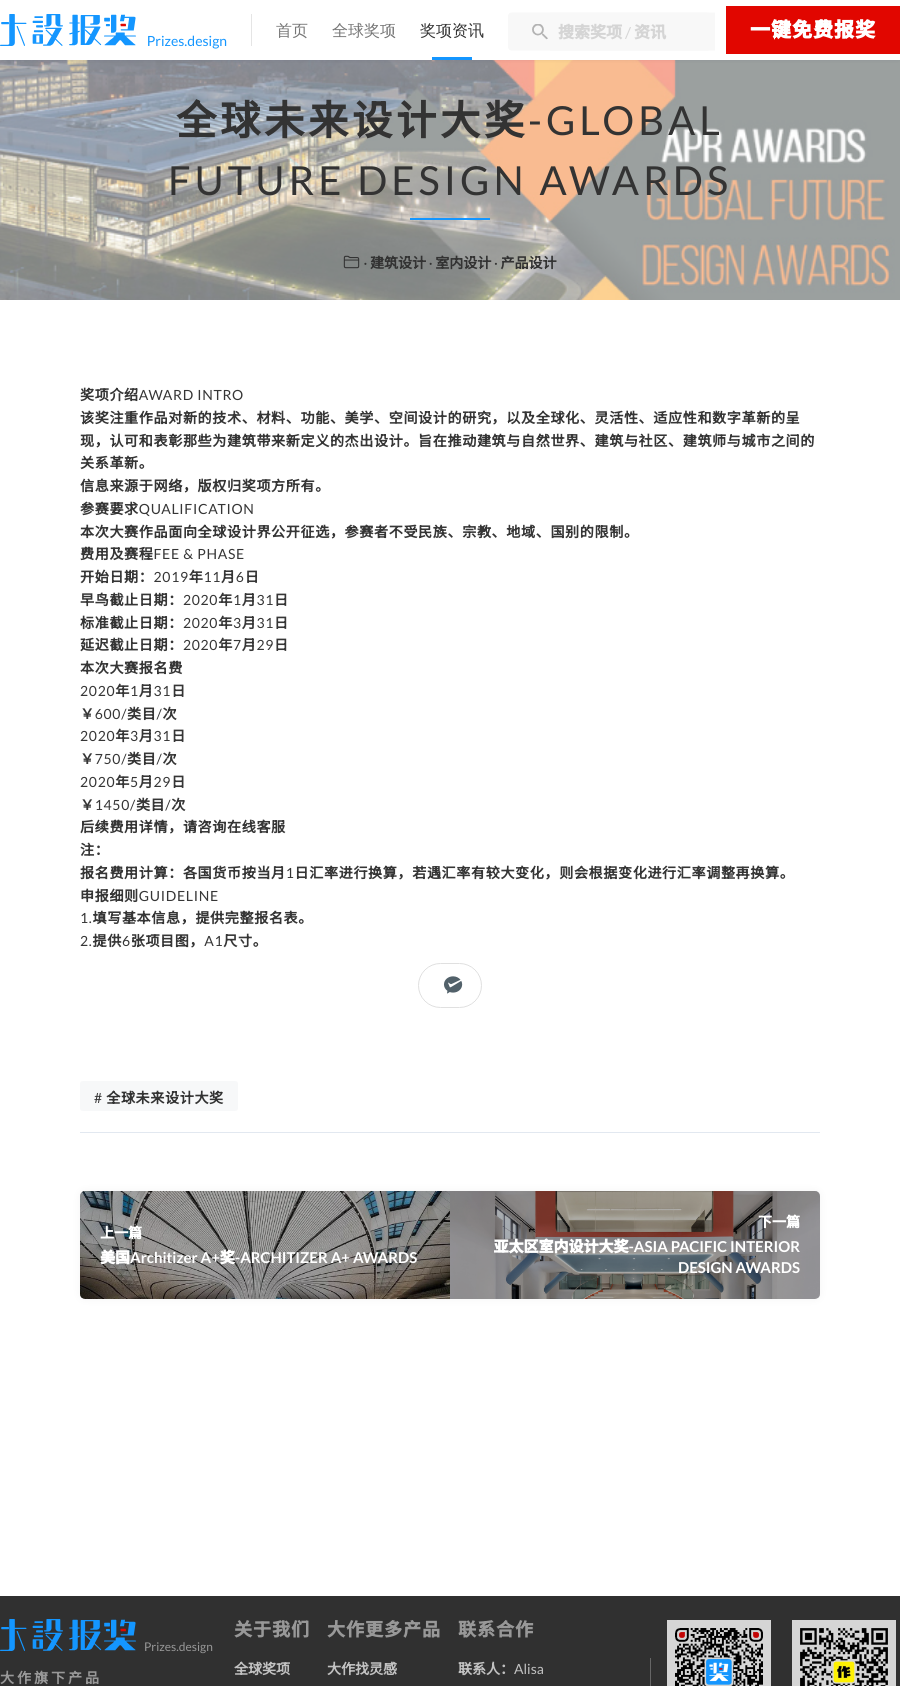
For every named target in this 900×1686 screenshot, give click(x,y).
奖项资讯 (452, 31)
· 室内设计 (461, 262)
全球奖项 (364, 31)
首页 (292, 31)
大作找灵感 (362, 1668)
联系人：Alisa (501, 1668)
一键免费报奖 (813, 30)
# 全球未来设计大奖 (159, 1097)
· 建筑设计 (396, 262)
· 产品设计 (525, 262)
